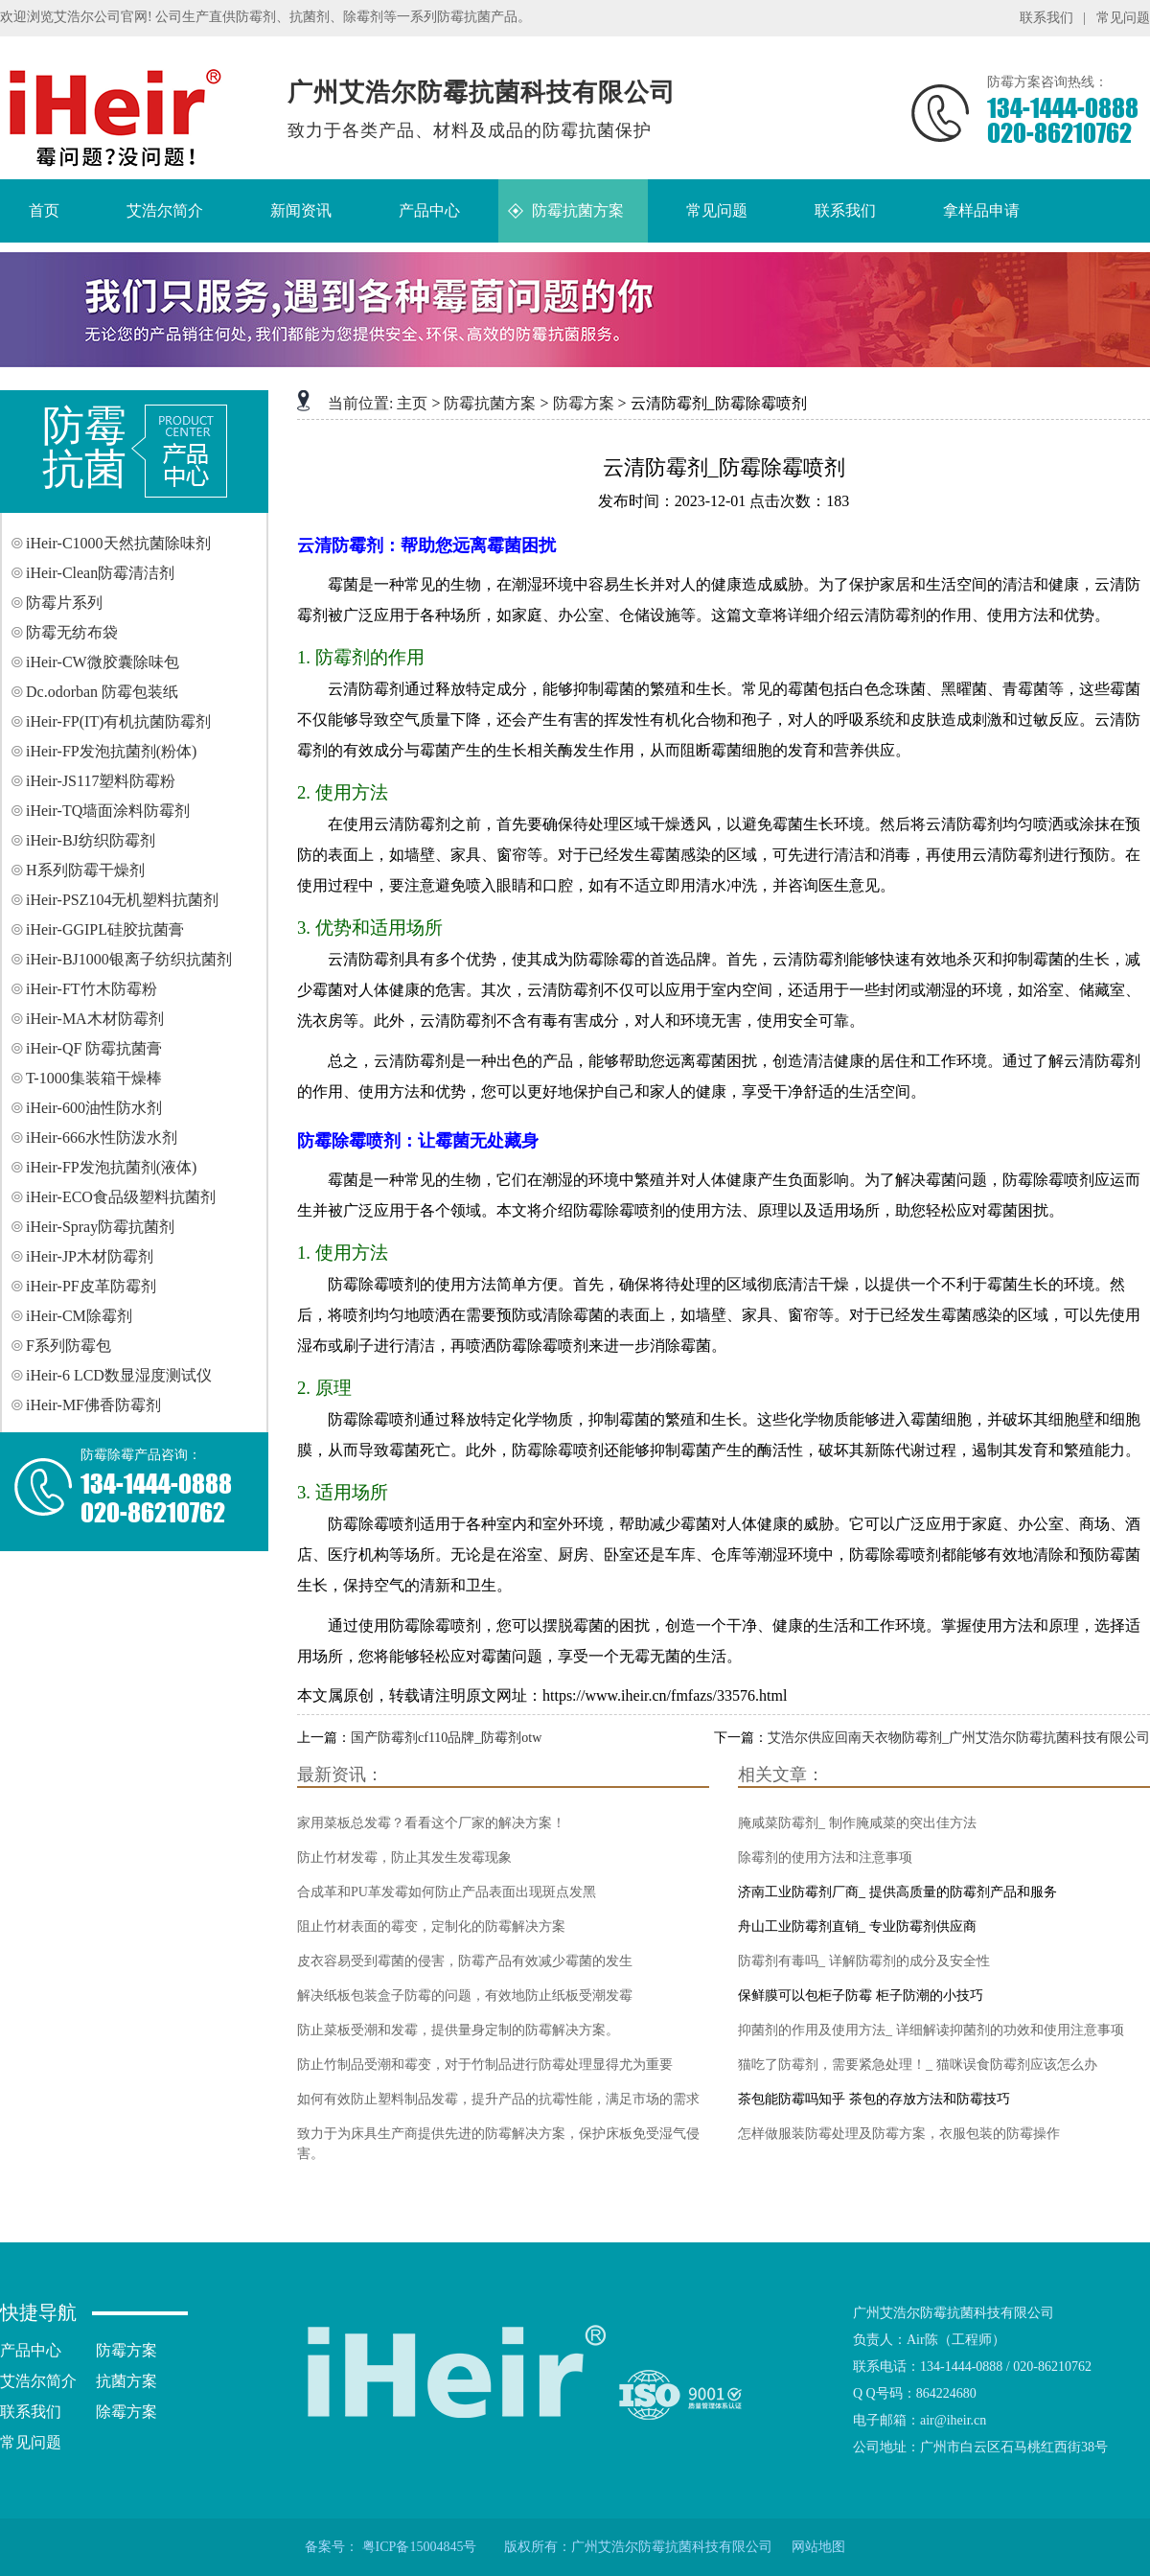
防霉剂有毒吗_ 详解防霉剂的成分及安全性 (864, 1961)
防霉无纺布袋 (72, 632)
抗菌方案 (126, 2381)
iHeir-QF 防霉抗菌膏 (94, 1048)
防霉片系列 (64, 602)
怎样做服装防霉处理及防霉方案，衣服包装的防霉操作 (899, 2133)
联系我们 (1046, 18)
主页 (412, 403)
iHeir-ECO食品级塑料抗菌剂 (121, 1197)
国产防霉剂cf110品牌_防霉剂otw (446, 1737)
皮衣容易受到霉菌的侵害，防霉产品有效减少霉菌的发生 (464, 1961)
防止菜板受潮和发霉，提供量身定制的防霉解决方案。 (458, 2030)
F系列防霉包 (68, 1345)
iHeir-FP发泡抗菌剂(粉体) (111, 751)
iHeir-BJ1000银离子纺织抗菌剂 (129, 959)
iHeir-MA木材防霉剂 (95, 1018)
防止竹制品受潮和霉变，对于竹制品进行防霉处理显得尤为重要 (485, 2064)
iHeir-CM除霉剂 (79, 1316)
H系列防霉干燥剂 (85, 870)
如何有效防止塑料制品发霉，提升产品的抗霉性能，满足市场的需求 (498, 2099)
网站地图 (818, 2547)
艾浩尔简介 (38, 2381)
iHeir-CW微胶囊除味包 (102, 662)
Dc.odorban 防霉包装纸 (102, 692)
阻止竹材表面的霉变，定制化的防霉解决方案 (431, 1926)
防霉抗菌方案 (490, 403)
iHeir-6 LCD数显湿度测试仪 (119, 1375)
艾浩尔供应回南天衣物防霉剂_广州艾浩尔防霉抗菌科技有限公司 (959, 1737)
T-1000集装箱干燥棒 (94, 1078)
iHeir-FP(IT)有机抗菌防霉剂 (118, 721)
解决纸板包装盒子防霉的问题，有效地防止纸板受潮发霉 (464, 1995)
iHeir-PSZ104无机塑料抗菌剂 (122, 900)
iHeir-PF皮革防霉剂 (91, 1286)
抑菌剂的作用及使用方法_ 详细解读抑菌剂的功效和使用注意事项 (931, 2030)
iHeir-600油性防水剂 (94, 1108)
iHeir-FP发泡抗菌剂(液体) (111, 1167)
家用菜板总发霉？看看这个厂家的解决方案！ (431, 1823)
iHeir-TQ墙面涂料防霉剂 (108, 810)
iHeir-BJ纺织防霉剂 (90, 840)
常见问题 (1123, 18)
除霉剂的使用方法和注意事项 (825, 1857)
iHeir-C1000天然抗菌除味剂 (118, 543)
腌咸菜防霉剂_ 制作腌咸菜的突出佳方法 (857, 1823)
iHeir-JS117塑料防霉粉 (100, 781)
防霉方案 (583, 403)
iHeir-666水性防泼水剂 (101, 1137)
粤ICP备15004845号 (419, 2547)
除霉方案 (126, 2411)
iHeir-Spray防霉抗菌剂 (100, 1226)
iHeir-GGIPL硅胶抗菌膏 (105, 929)
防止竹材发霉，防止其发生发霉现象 (404, 1857)
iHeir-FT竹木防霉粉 (91, 989)
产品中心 (30, 2350)
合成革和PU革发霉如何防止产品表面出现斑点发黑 (446, 1892)
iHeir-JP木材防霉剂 (89, 1256)
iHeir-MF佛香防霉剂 (93, 1405)
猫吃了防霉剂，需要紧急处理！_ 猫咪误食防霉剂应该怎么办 (917, 2064)
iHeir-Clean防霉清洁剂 (100, 573)
